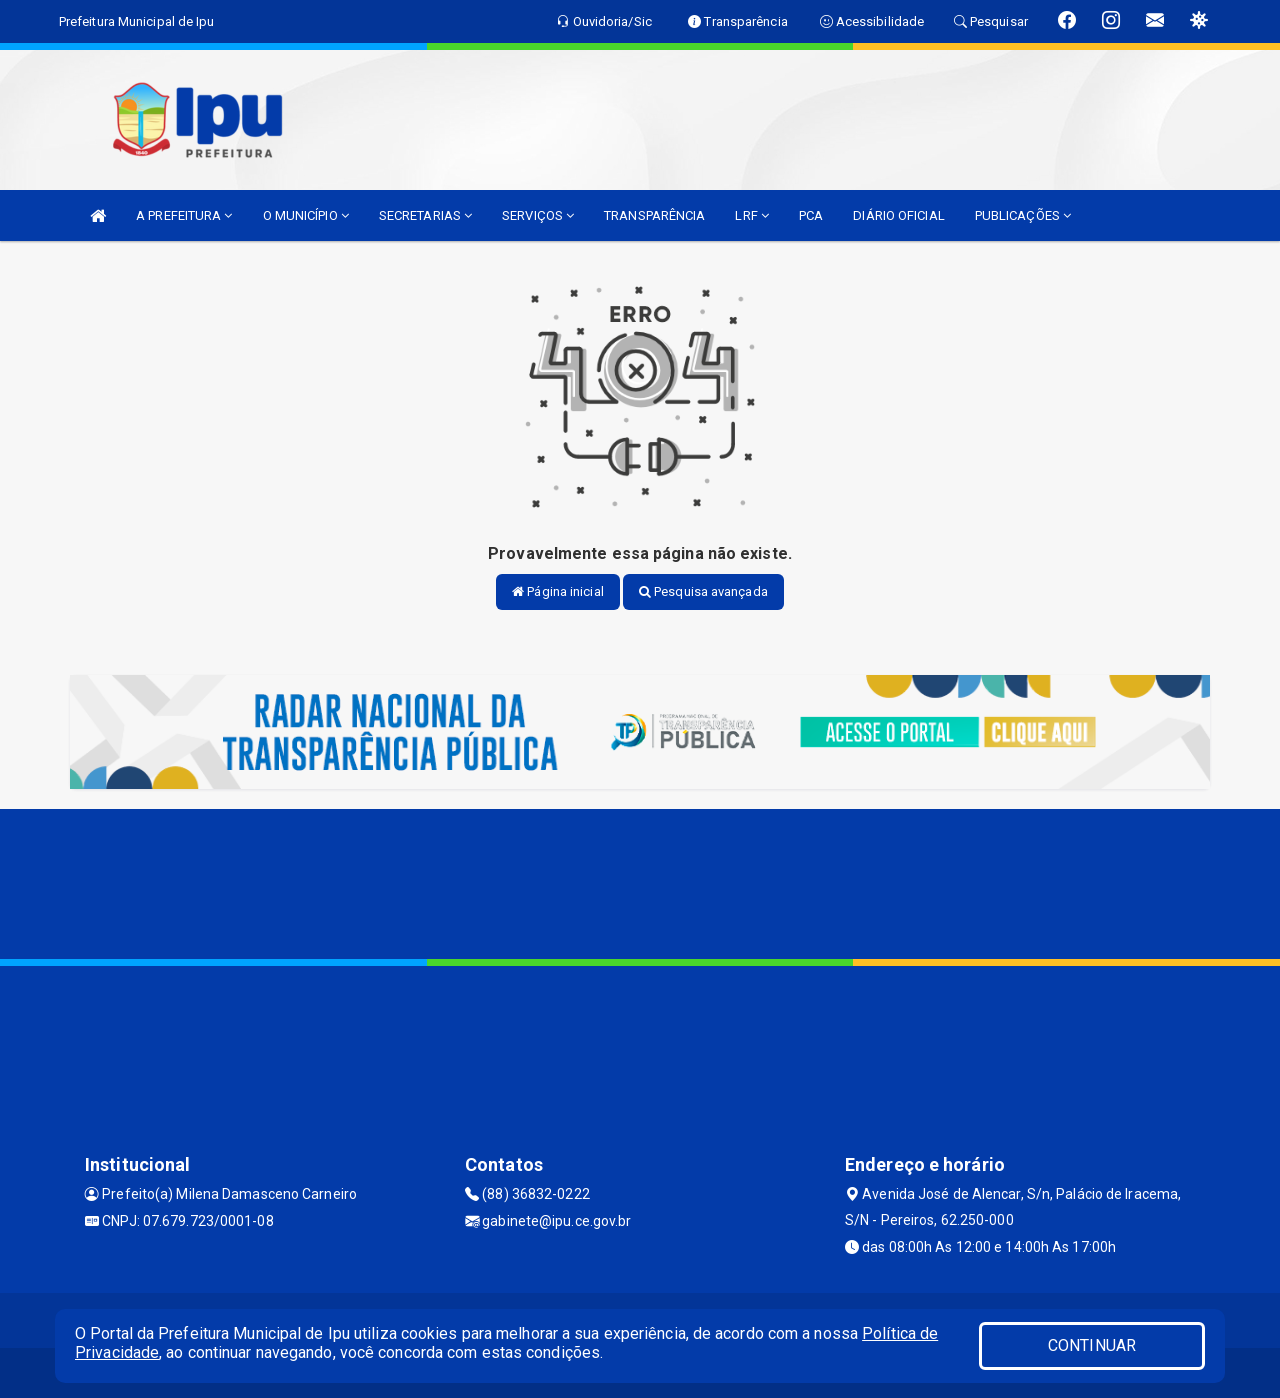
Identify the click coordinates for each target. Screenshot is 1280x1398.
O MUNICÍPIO (306, 215)
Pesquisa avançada (703, 591)
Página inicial (558, 591)
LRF (752, 215)
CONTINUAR (1092, 1345)
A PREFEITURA (184, 215)
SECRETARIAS (425, 215)
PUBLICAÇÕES (1023, 215)
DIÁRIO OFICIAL (898, 215)
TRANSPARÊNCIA (654, 215)
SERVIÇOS (538, 215)
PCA (811, 215)
